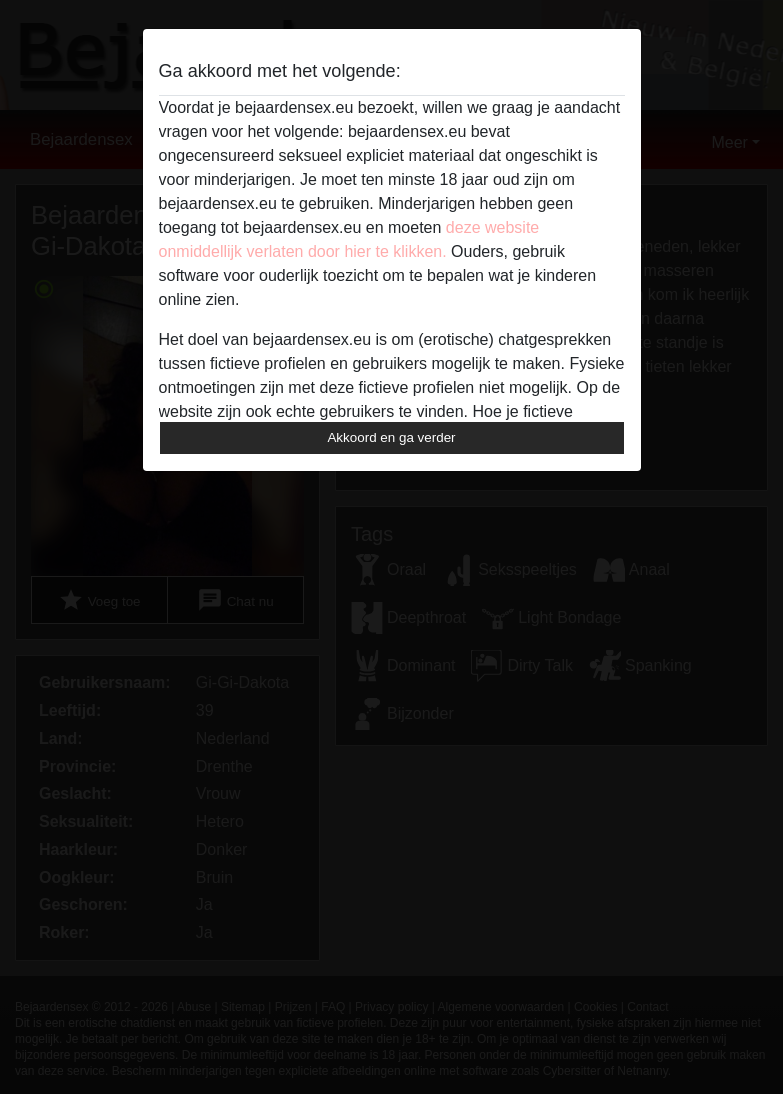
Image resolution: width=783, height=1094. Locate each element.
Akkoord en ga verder (391, 437)
